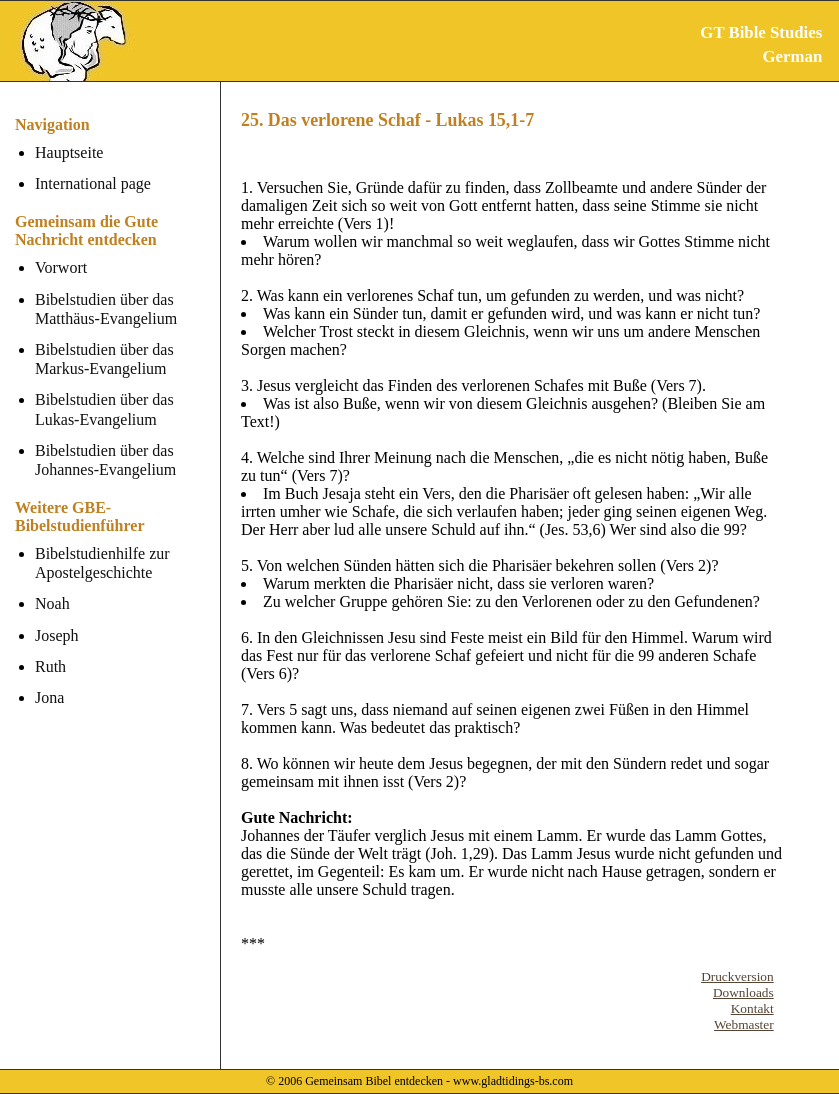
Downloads (743, 992)
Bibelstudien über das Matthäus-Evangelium (106, 309)
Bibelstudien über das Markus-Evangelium (104, 359)
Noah (52, 603)
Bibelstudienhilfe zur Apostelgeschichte (102, 563)
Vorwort (61, 267)
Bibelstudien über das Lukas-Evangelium (104, 409)
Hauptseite (69, 152)
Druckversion (737, 976)
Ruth (50, 666)
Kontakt (752, 1008)
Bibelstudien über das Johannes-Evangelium (105, 460)
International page (93, 183)
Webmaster (744, 1024)
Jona (49, 697)
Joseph (57, 635)
